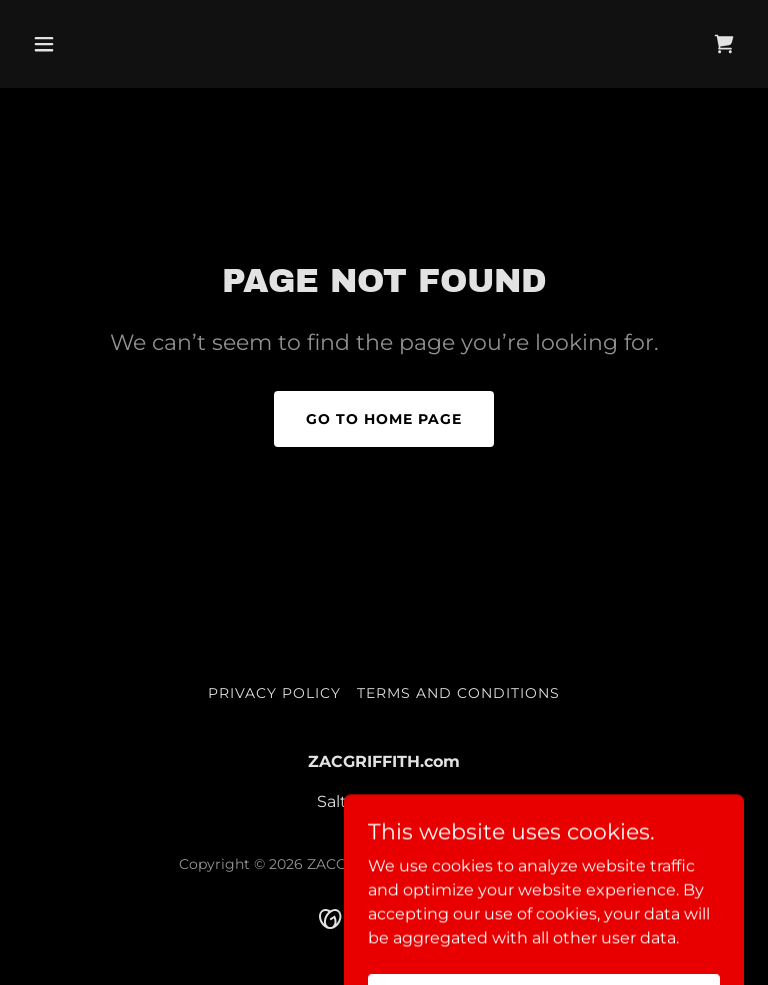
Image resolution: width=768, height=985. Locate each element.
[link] (724, 44)
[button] (78, 44)
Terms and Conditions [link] (458, 693)
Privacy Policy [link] (274, 693)
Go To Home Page (384, 419)
